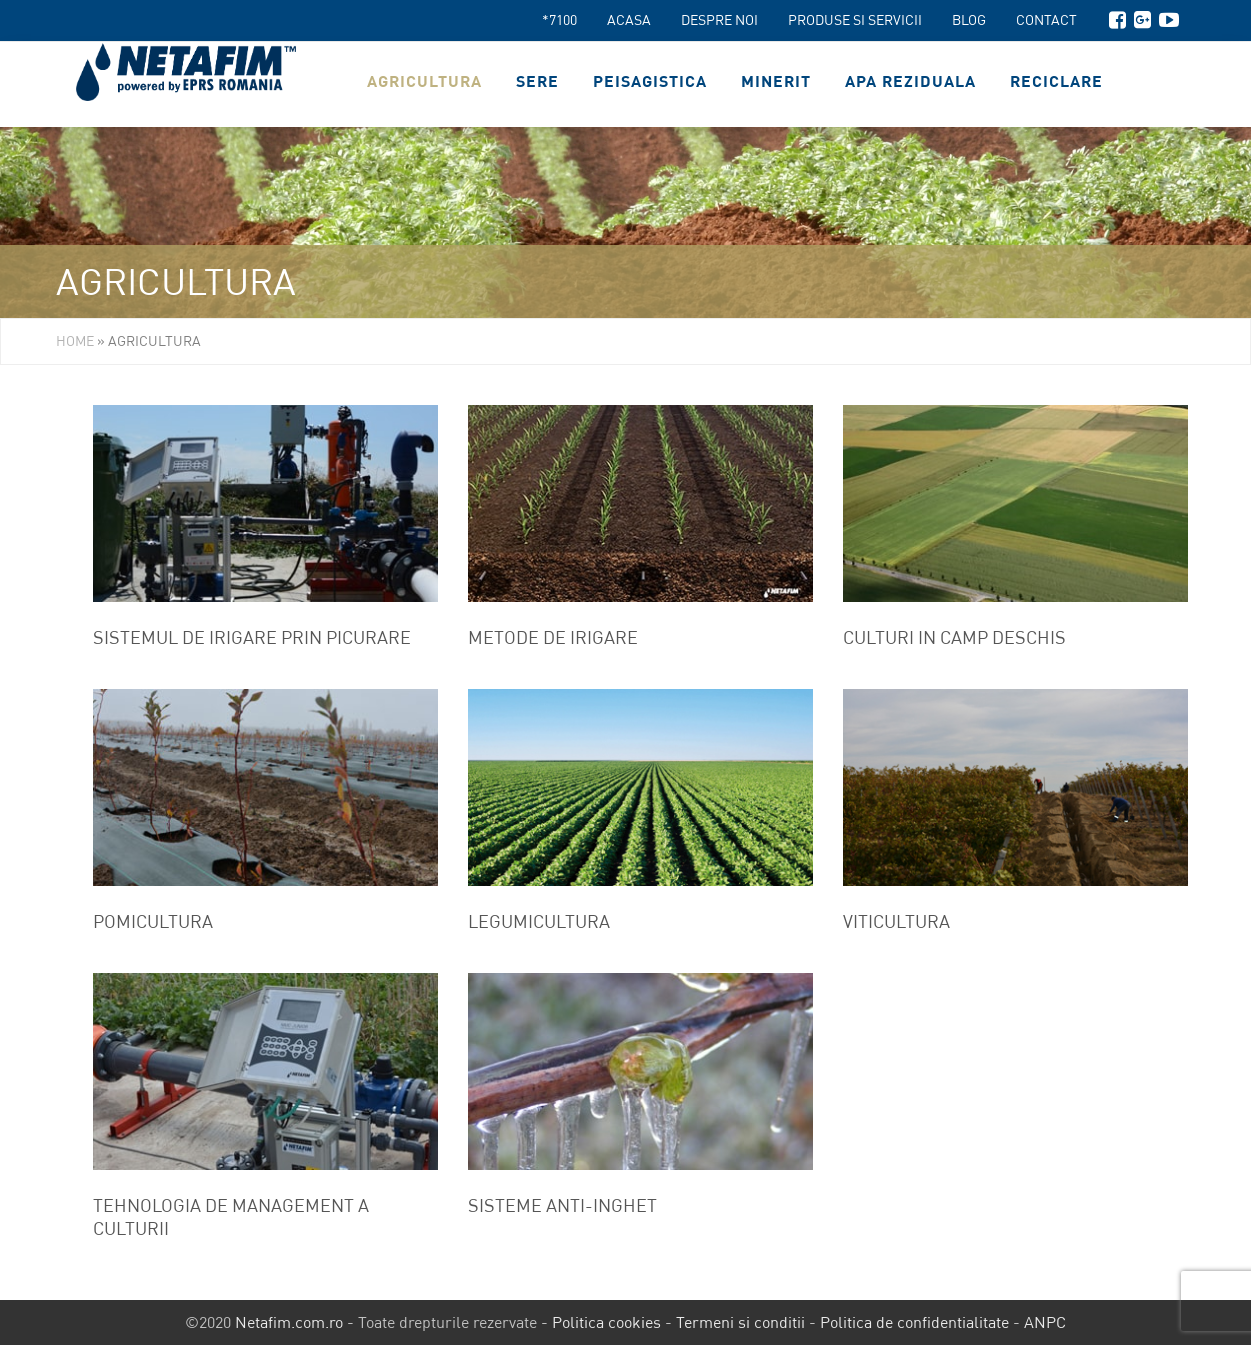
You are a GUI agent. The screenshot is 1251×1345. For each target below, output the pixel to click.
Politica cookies (606, 1322)
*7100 (559, 20)
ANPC (1045, 1322)
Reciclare (1056, 84)
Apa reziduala (910, 84)
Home (75, 341)
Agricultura (424, 84)
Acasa (629, 20)
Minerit (776, 84)
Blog (969, 20)
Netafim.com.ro (289, 1322)
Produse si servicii (855, 20)
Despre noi (719, 20)
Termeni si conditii (740, 1322)
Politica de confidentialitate (914, 1322)
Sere (537, 84)
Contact (1046, 20)
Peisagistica (650, 84)
